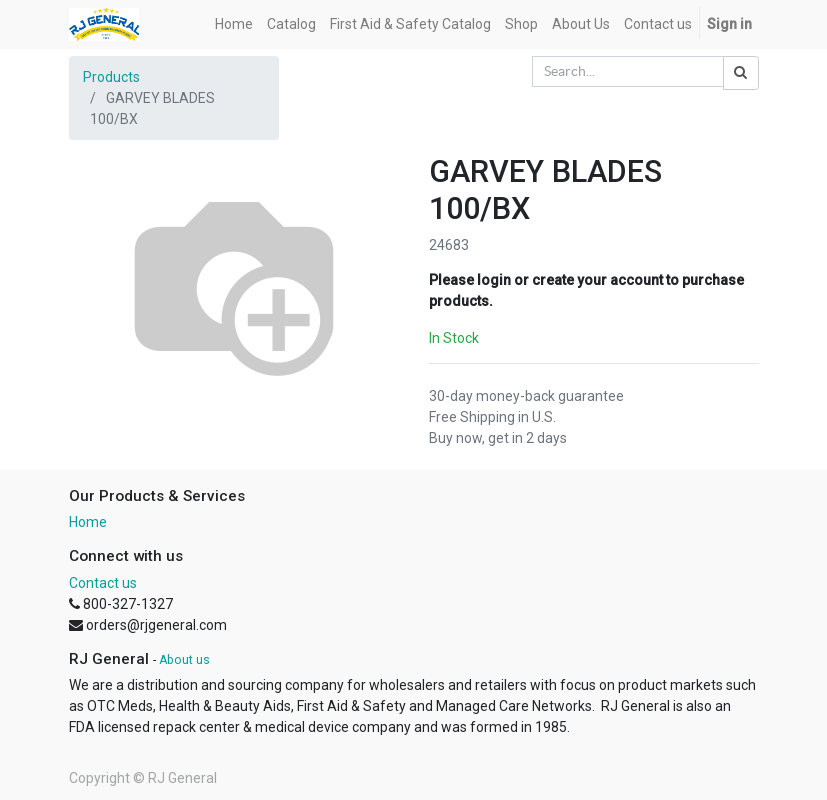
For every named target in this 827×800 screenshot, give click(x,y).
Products (111, 77)
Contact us (103, 583)
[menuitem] (234, 24)
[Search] (741, 73)
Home (88, 522)
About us (184, 660)
